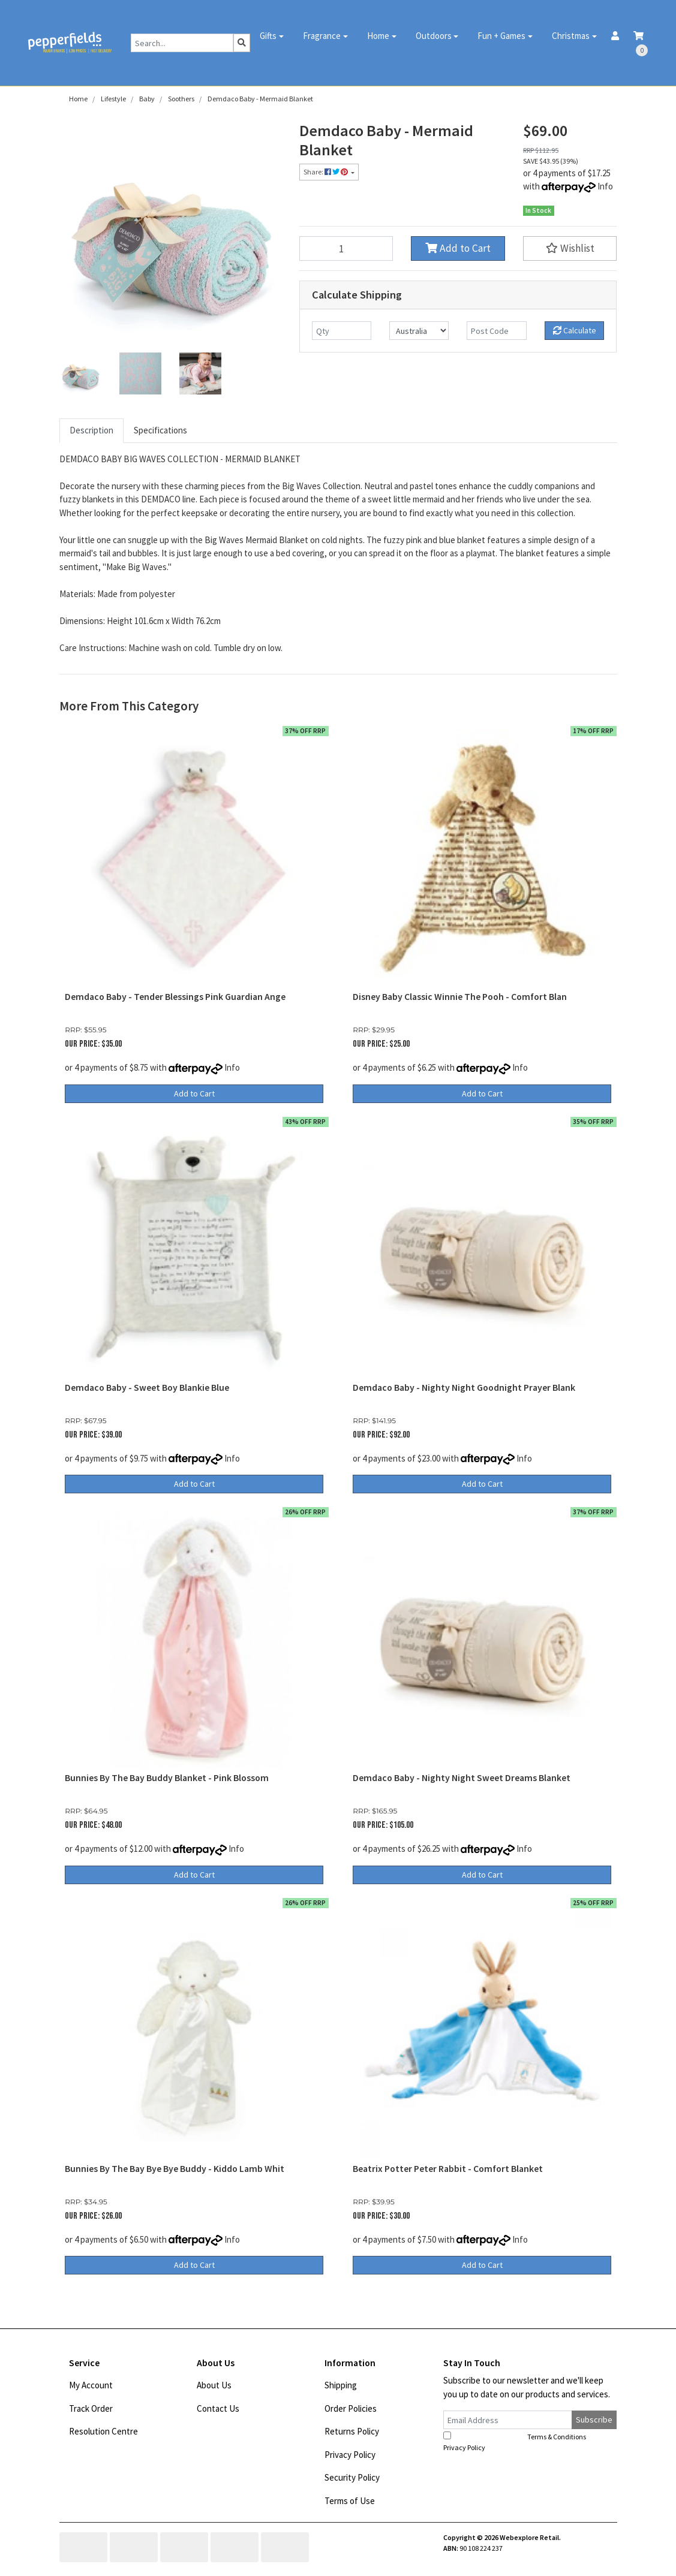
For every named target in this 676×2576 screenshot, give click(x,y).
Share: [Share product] (326, 171)
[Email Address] (508, 2420)
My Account (91, 2385)
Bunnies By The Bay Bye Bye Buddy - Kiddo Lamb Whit (174, 2168)
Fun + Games (501, 35)
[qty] (341, 330)
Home (378, 35)
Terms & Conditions (556, 2436)
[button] (570, 248)
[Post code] (496, 330)
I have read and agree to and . (521, 2442)
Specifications (160, 430)
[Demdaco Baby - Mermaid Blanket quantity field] (346, 248)
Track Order (91, 2408)
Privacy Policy (350, 2454)
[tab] (91, 430)
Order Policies (351, 2408)
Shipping (341, 2385)
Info (605, 186)
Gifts (268, 35)
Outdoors (434, 35)
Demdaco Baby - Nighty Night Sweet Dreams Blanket (461, 1777)
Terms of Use (350, 2500)
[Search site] (241, 43)
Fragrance (322, 35)
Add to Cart (458, 248)
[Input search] (182, 43)
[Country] (419, 330)
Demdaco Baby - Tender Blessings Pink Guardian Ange (175, 996)
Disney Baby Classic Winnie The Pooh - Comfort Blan (460, 996)
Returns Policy (352, 2431)
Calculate (574, 330)
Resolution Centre (103, 2431)
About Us (214, 2385)
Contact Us (218, 2408)
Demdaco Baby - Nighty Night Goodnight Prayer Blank (464, 1387)
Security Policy (352, 2477)
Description (91, 430)
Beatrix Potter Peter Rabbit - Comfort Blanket (448, 2168)
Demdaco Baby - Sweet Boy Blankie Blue (147, 1387)
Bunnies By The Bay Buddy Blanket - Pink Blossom (167, 1777)
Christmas (571, 35)
